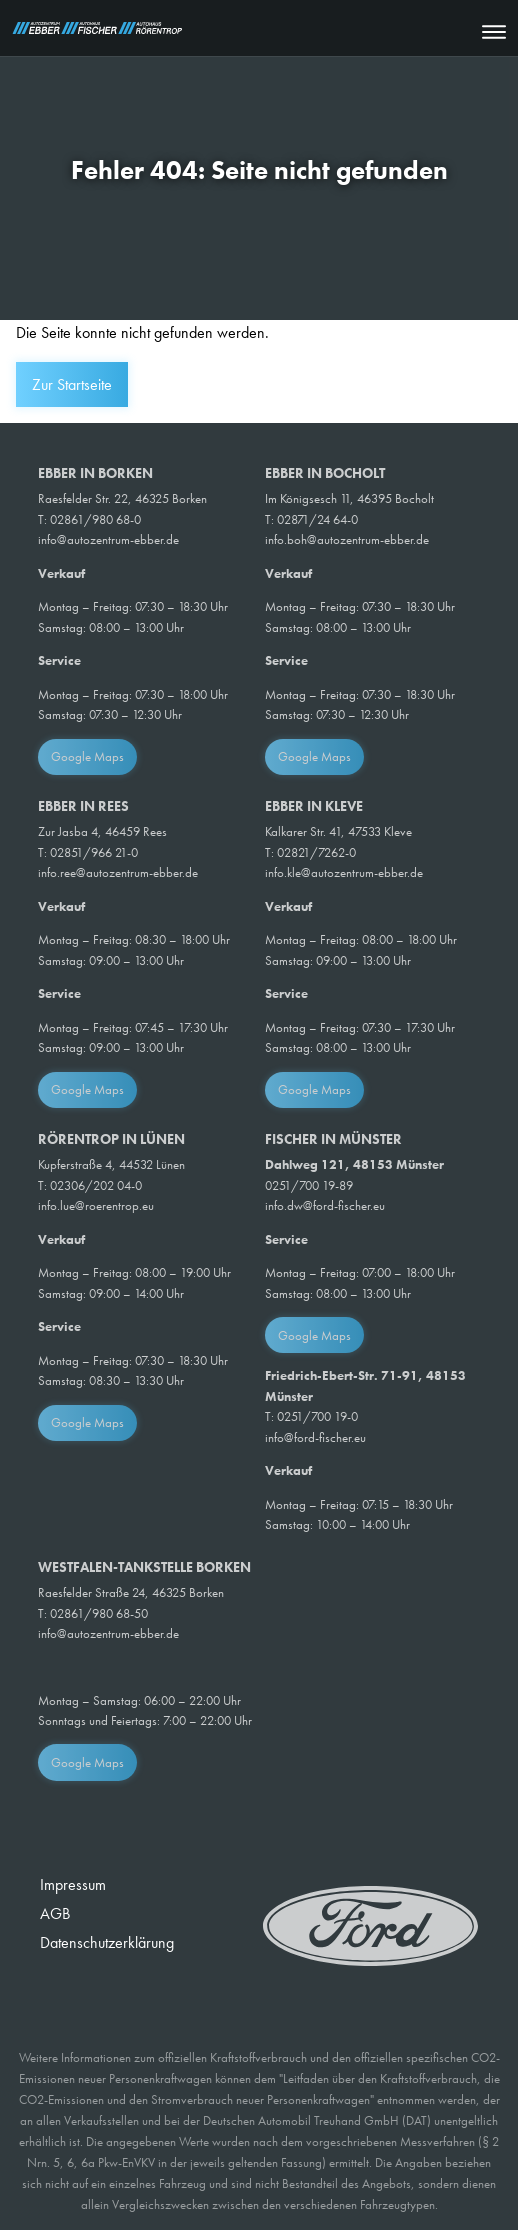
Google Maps (87, 756)
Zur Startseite (72, 384)
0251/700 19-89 (309, 1185)
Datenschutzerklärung (107, 1942)
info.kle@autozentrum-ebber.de (344, 872)
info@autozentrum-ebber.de (108, 539)
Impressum (73, 1884)
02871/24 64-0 (317, 519)
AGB (55, 1913)
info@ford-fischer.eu (315, 1437)
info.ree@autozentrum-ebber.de (118, 872)
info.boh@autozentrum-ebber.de (347, 539)
